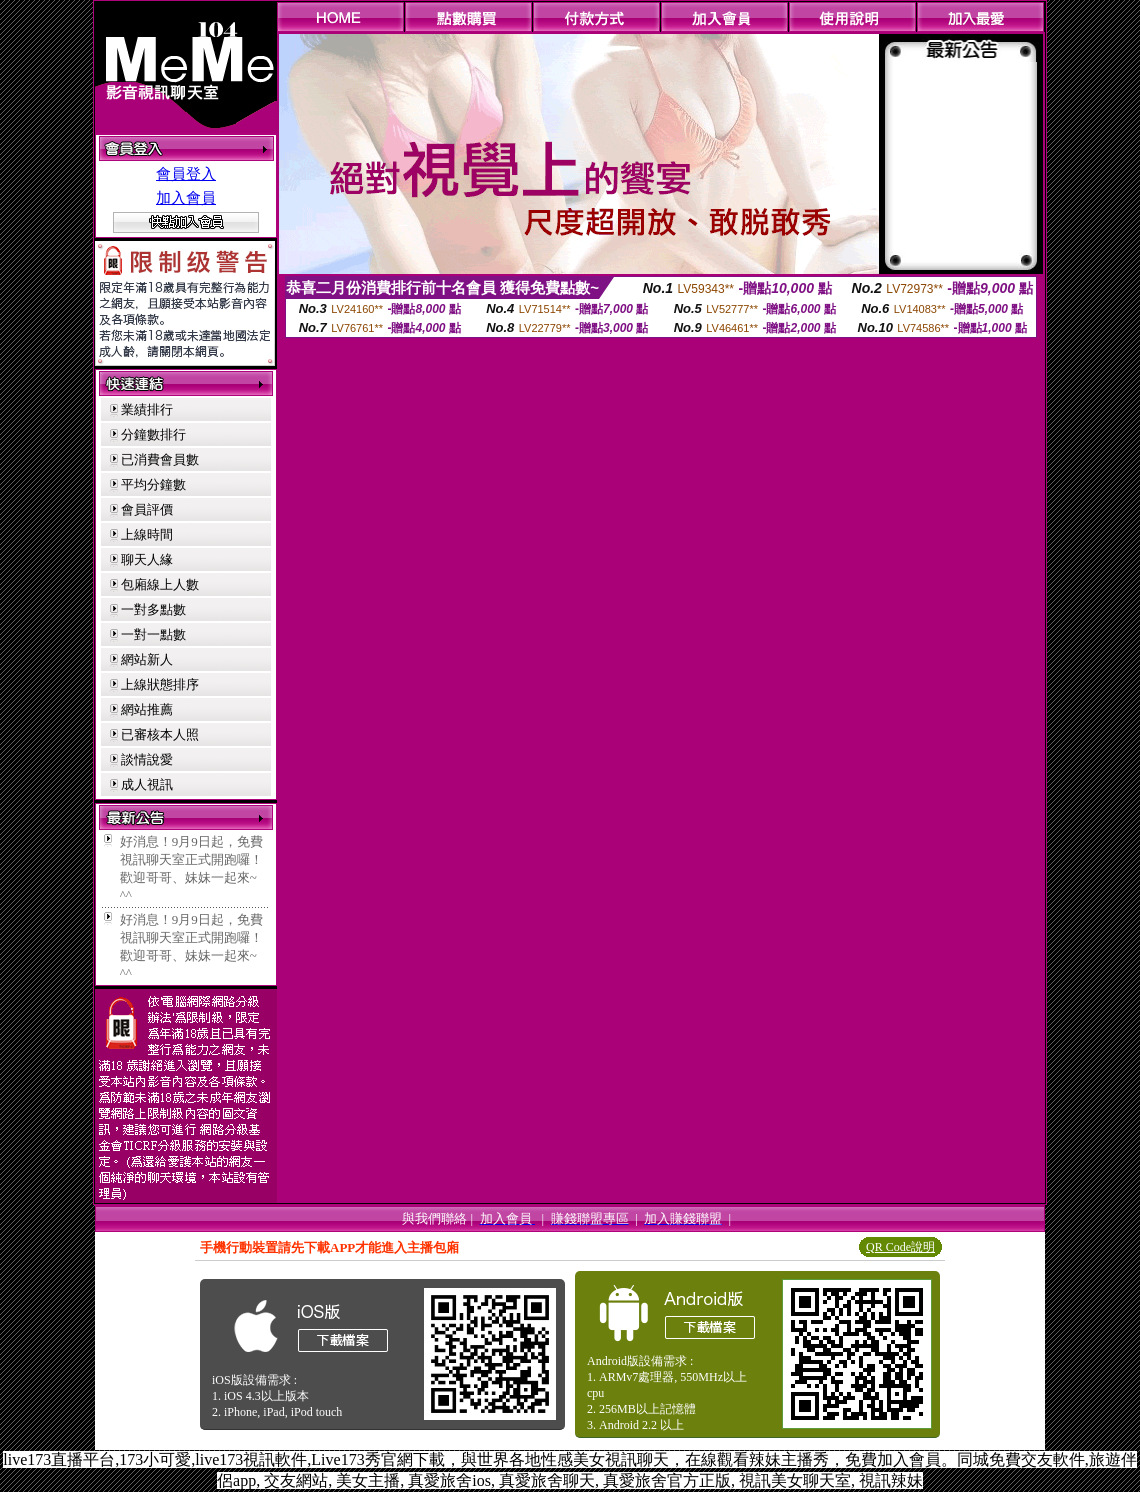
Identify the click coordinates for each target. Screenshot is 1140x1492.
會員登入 (186, 174)
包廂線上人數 (160, 584)
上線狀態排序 (160, 684)
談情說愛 (147, 759)
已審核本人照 (160, 734)
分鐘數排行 (153, 434)
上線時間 (147, 534)
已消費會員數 (160, 459)
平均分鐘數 (153, 484)
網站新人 (147, 659)
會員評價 (147, 509)
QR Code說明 (900, 1247)
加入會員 (186, 198)
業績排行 (147, 409)
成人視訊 (147, 784)
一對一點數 (153, 634)
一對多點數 (153, 609)
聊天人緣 (147, 559)
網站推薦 (147, 709)
